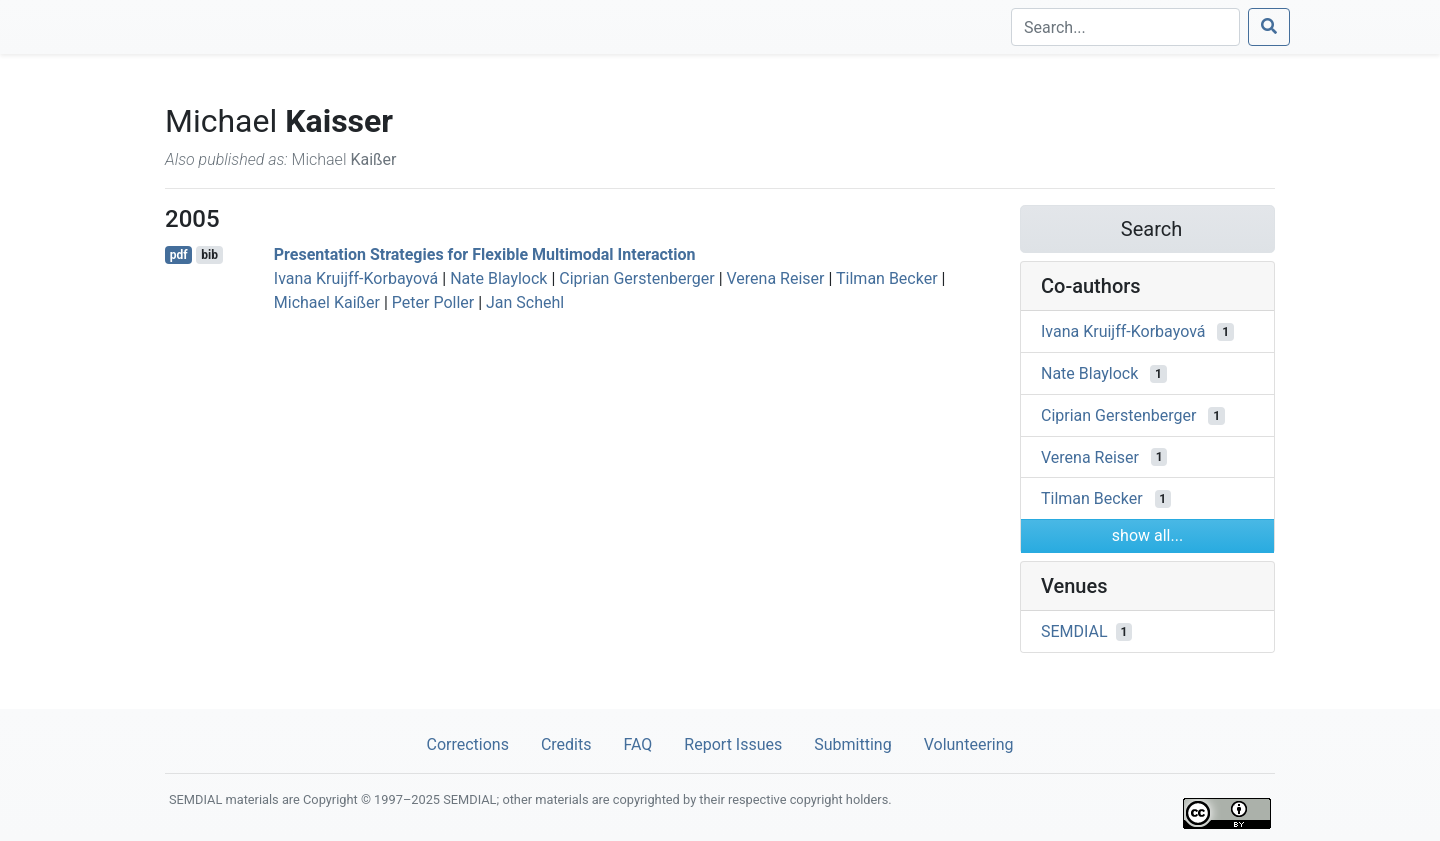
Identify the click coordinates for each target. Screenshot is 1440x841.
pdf (179, 255)
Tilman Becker (887, 278)
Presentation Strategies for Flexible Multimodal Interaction (485, 254)
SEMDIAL (1074, 631)
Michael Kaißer (327, 302)
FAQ (637, 744)
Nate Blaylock (498, 278)
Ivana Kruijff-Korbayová (356, 278)
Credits (566, 744)
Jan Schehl (525, 302)
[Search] (1125, 27)
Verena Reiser (776, 278)
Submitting (852, 744)
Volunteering (969, 744)
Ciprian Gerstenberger (636, 278)
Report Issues (733, 744)
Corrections (467, 744)
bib (209, 255)
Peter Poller (433, 302)
